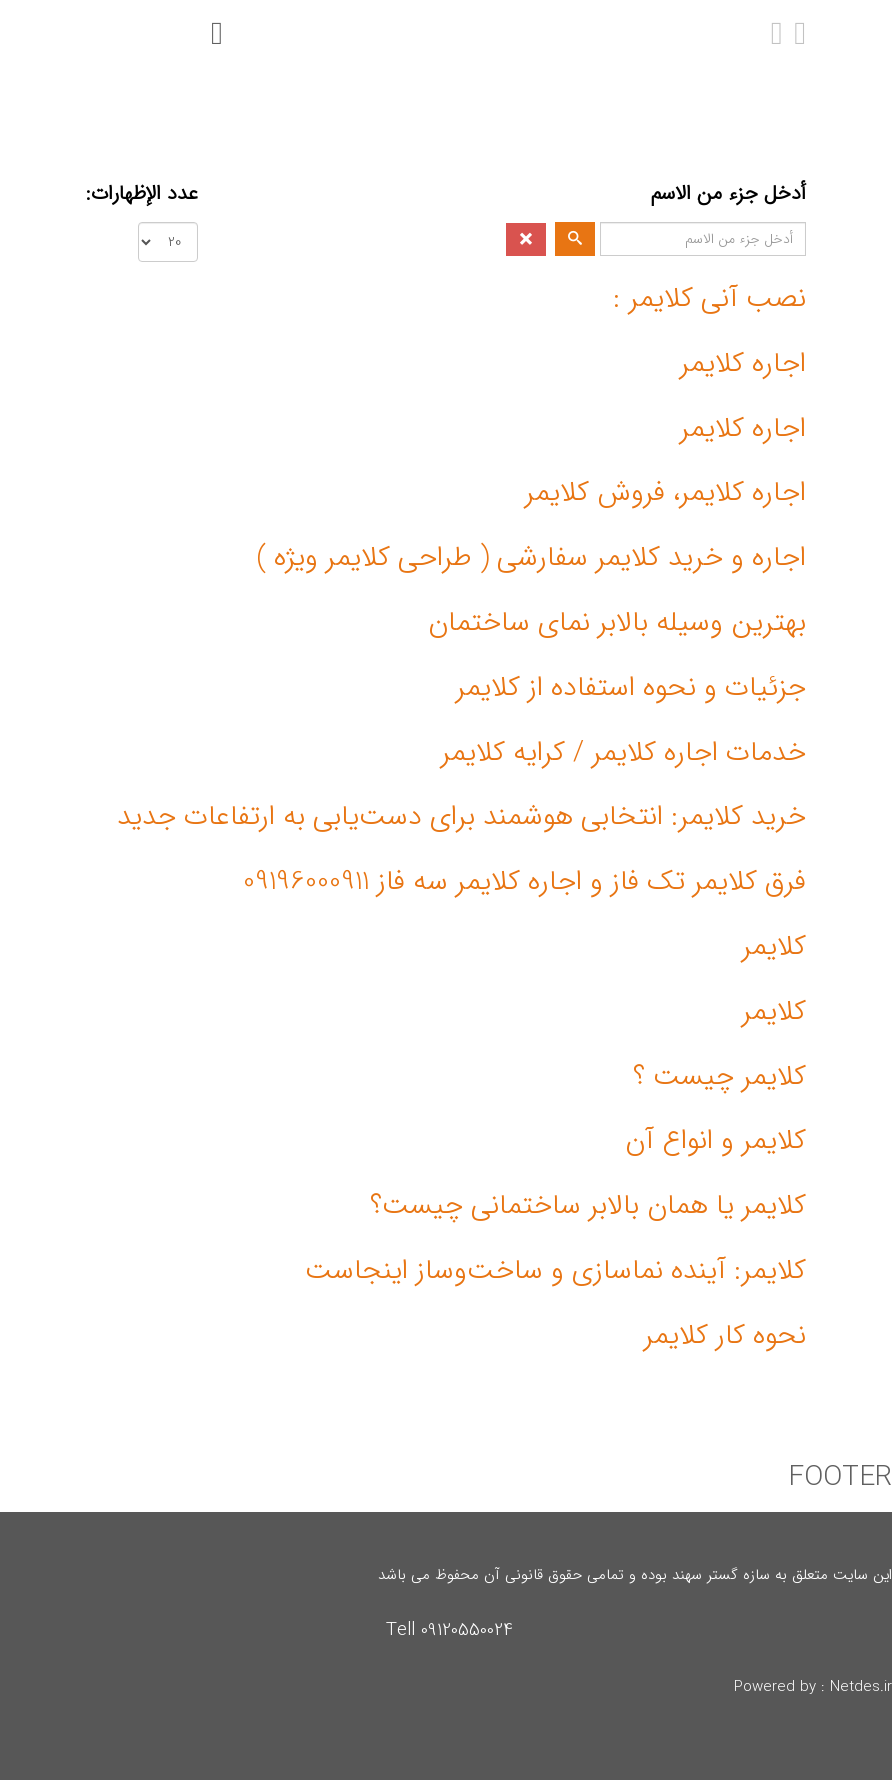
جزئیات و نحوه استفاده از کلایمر (631, 688)
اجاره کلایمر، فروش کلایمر (665, 493)
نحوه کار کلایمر (725, 1336)
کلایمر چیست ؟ (719, 1077)
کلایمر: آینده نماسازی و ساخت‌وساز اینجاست (555, 1271)
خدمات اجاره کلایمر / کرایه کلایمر (623, 753)
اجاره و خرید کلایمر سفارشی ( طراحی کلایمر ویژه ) (531, 558)
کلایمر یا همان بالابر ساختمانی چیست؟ (588, 1206)
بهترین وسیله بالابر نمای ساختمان (617, 623)
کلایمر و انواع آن (715, 1141)
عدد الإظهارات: (142, 194)
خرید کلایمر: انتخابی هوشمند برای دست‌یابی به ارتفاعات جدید (461, 817)
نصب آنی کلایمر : (709, 299)
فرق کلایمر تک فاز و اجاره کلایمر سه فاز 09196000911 (524, 882)
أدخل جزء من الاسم (725, 194)
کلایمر (774, 947)
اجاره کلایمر (743, 364)
